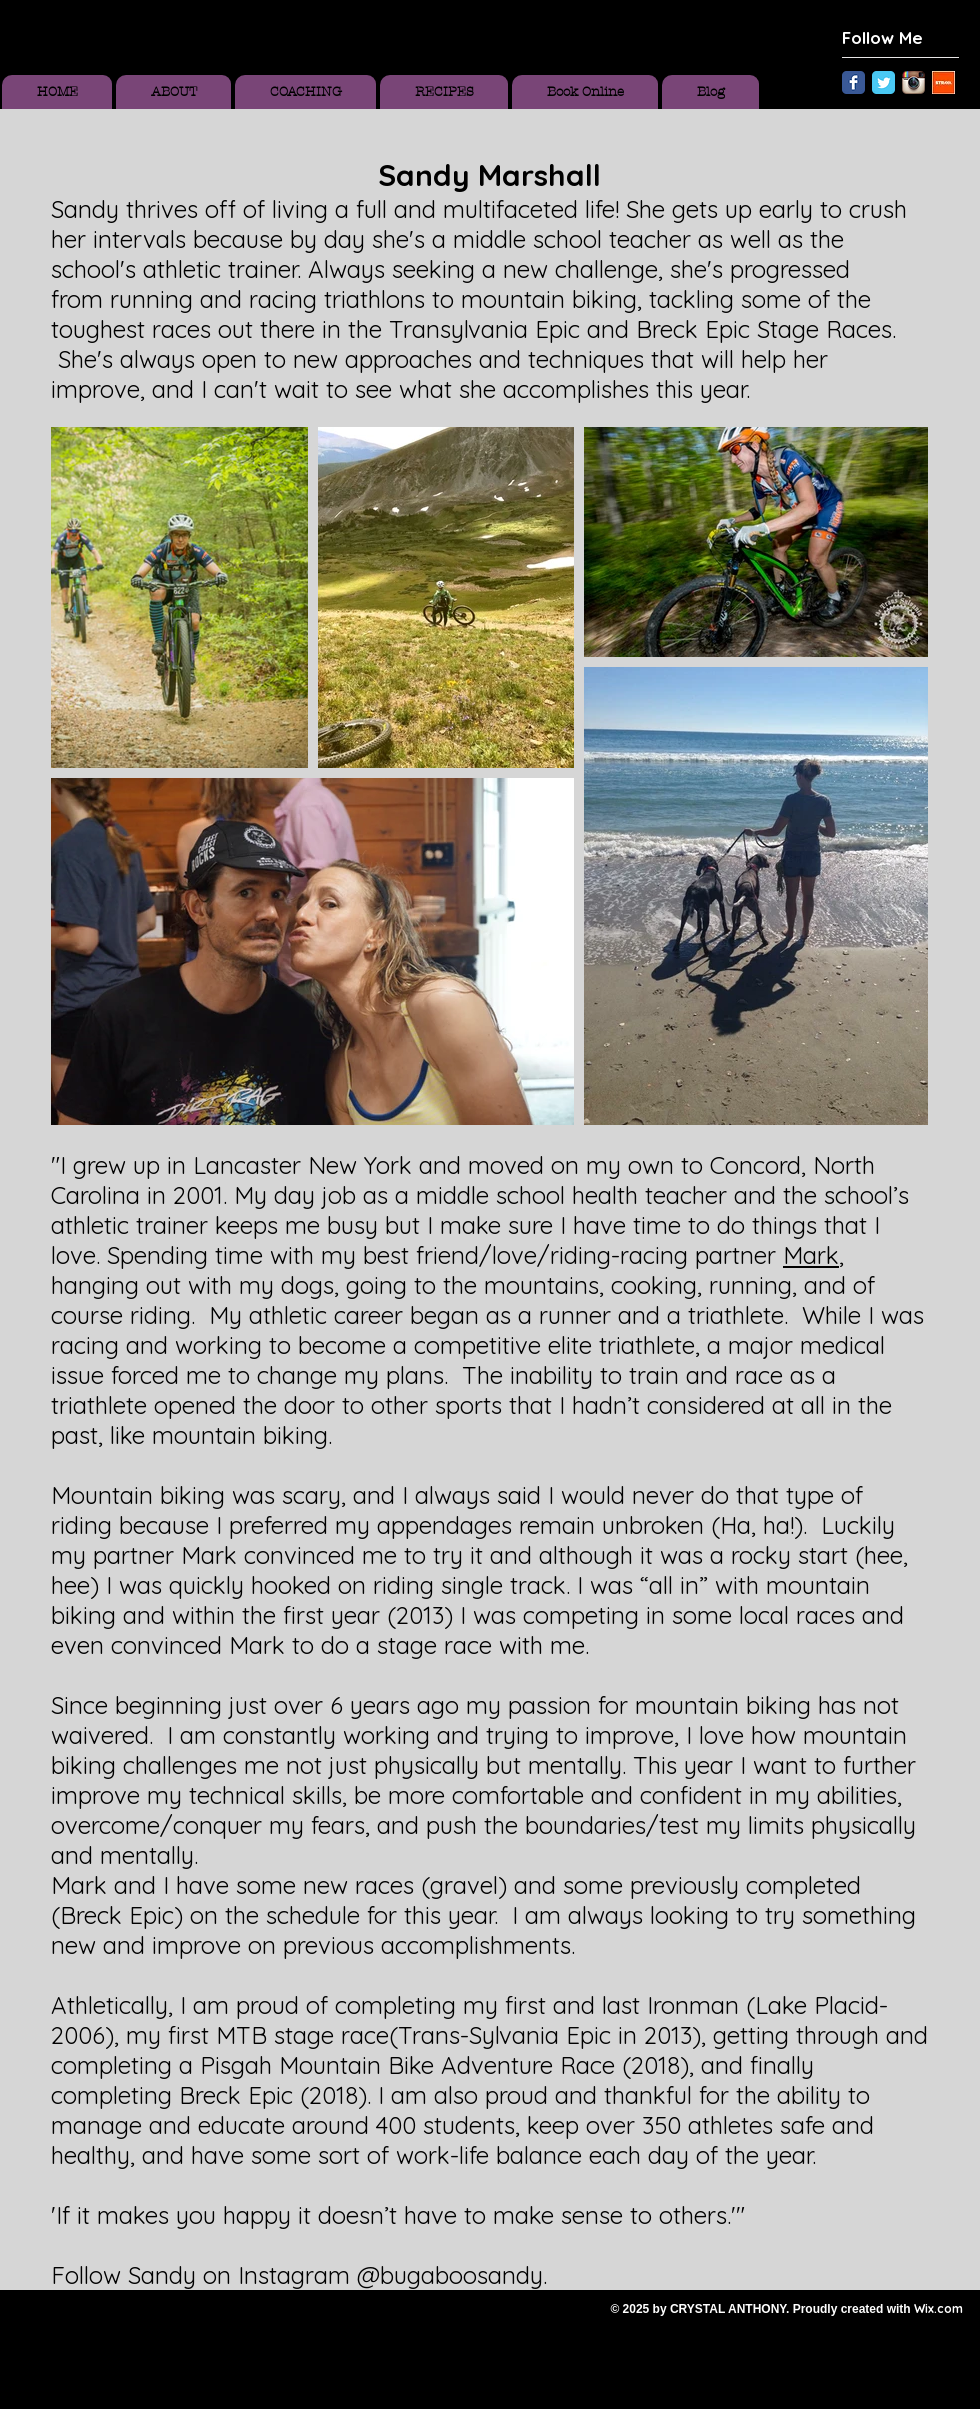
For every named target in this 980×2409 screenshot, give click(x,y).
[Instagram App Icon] (913, 82)
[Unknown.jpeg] (943, 82)
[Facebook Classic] (853, 82)
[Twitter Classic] (883, 82)
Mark (811, 1255)
